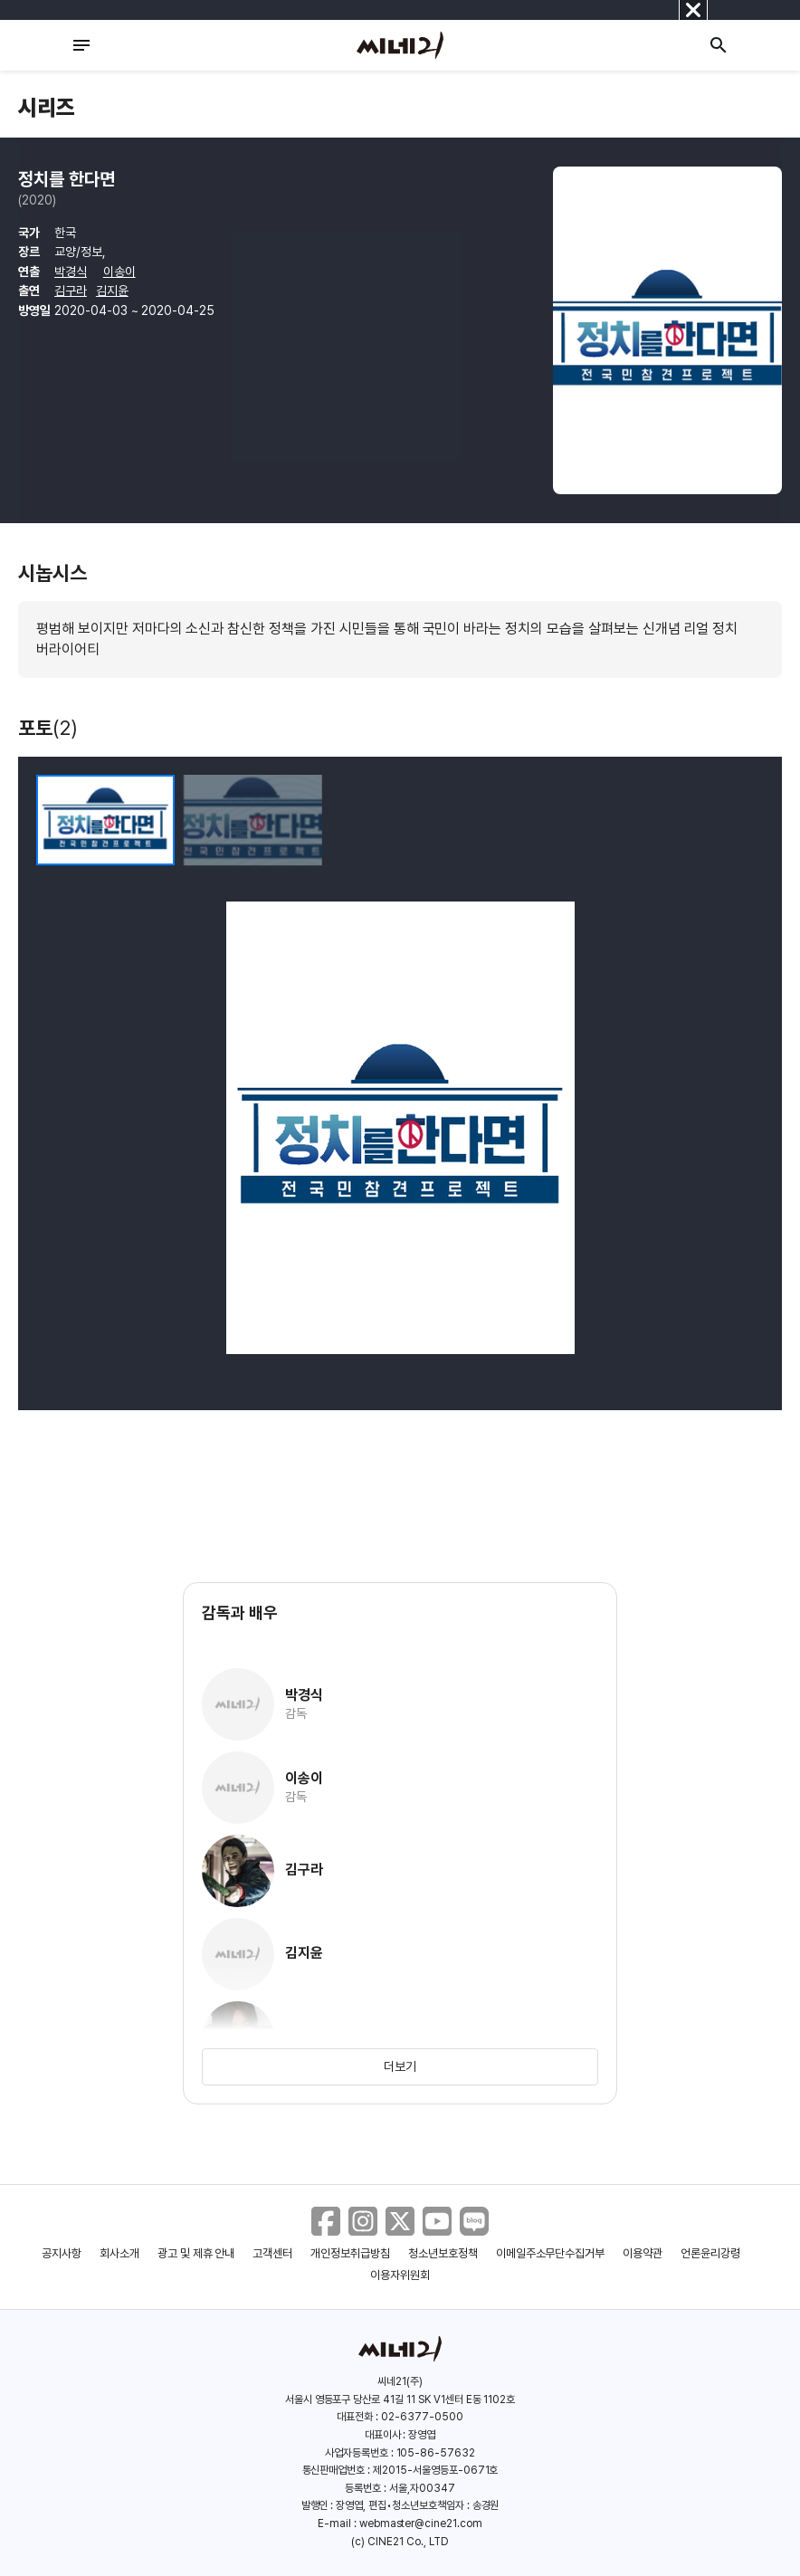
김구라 (70, 290)
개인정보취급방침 (350, 2253)
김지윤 (112, 290)
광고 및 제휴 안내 (196, 2253)
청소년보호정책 (443, 2253)
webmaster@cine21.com (420, 2523)
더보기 (400, 2066)
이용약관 (642, 2253)
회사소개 (119, 2253)
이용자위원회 (400, 2275)
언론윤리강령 (710, 2253)
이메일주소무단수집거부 (550, 2253)
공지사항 (61, 2253)
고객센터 (272, 2253)
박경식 (70, 271)
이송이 (119, 271)
